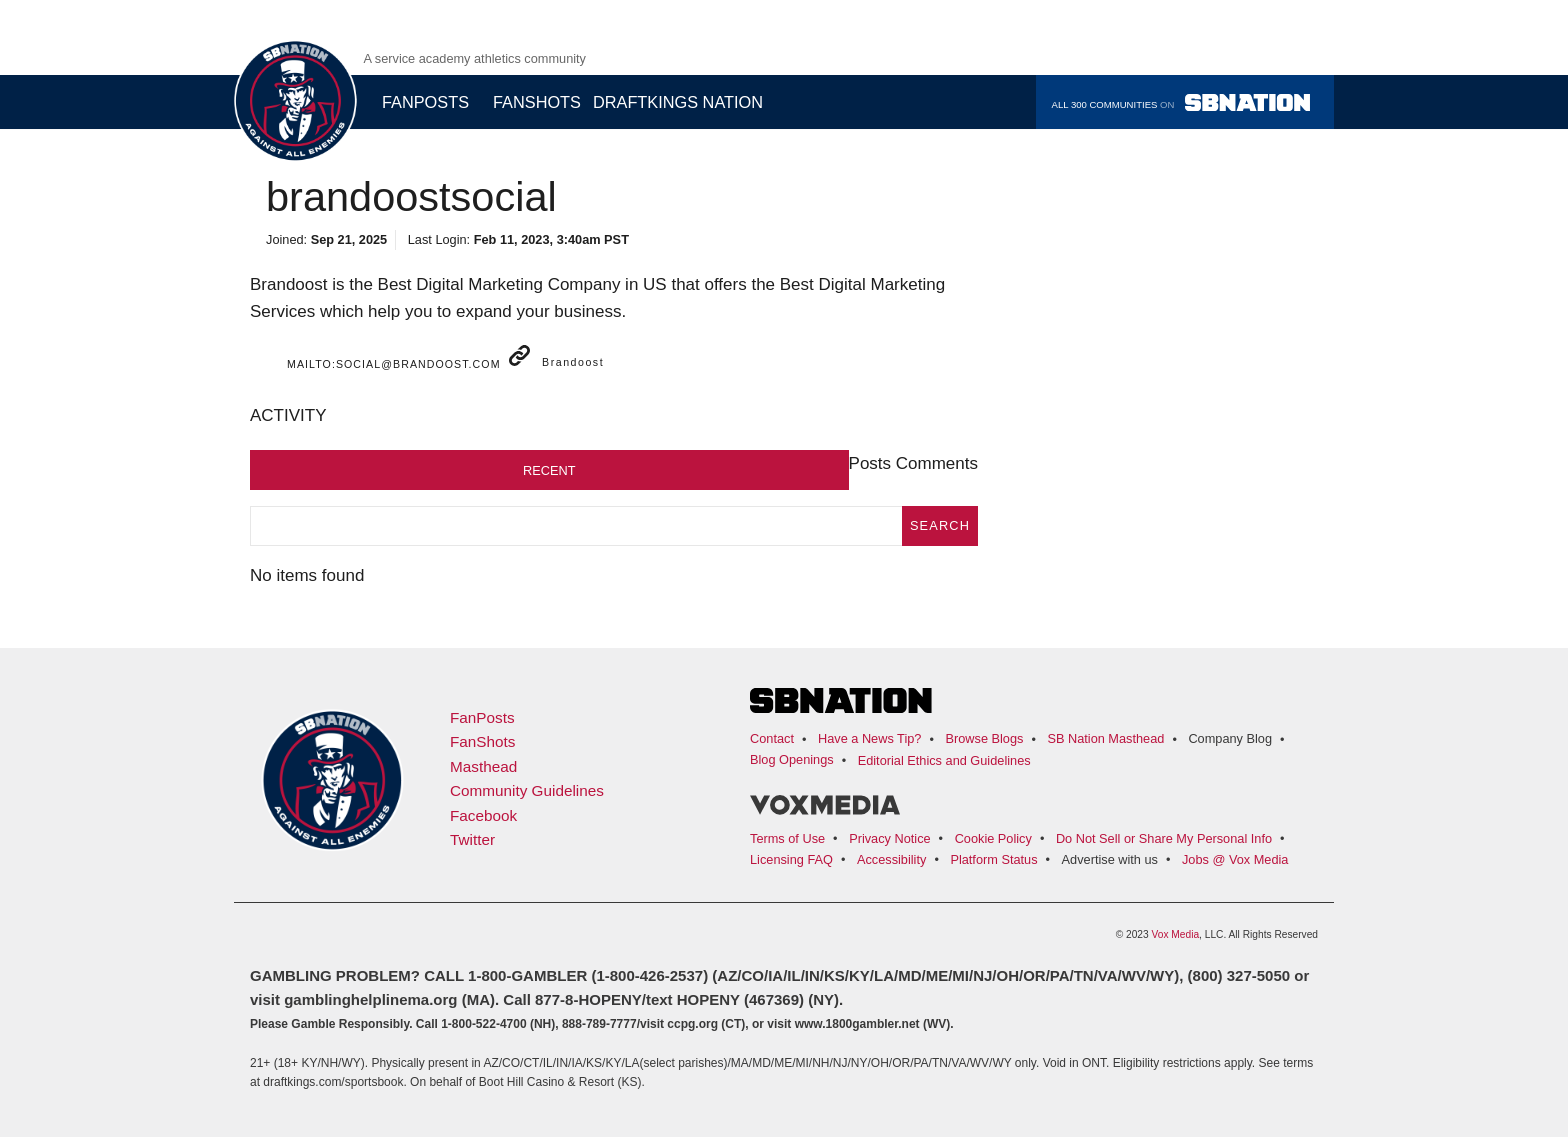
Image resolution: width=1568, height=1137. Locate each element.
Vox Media (1176, 934)
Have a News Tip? (869, 738)
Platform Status (993, 859)
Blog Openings (792, 759)
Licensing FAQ (791, 859)
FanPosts (482, 717)
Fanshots (537, 102)
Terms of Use (787, 838)
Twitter (472, 839)
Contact (772, 738)
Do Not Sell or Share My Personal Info (1164, 838)
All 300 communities (1181, 102)
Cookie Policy (993, 838)
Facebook (483, 815)
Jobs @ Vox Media (1235, 859)
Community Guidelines (527, 790)
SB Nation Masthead (1105, 738)
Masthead (483, 766)
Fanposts (425, 102)
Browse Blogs (984, 738)
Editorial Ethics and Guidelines (944, 760)
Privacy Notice (889, 838)
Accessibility (891, 859)
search (940, 525)
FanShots (482, 741)
